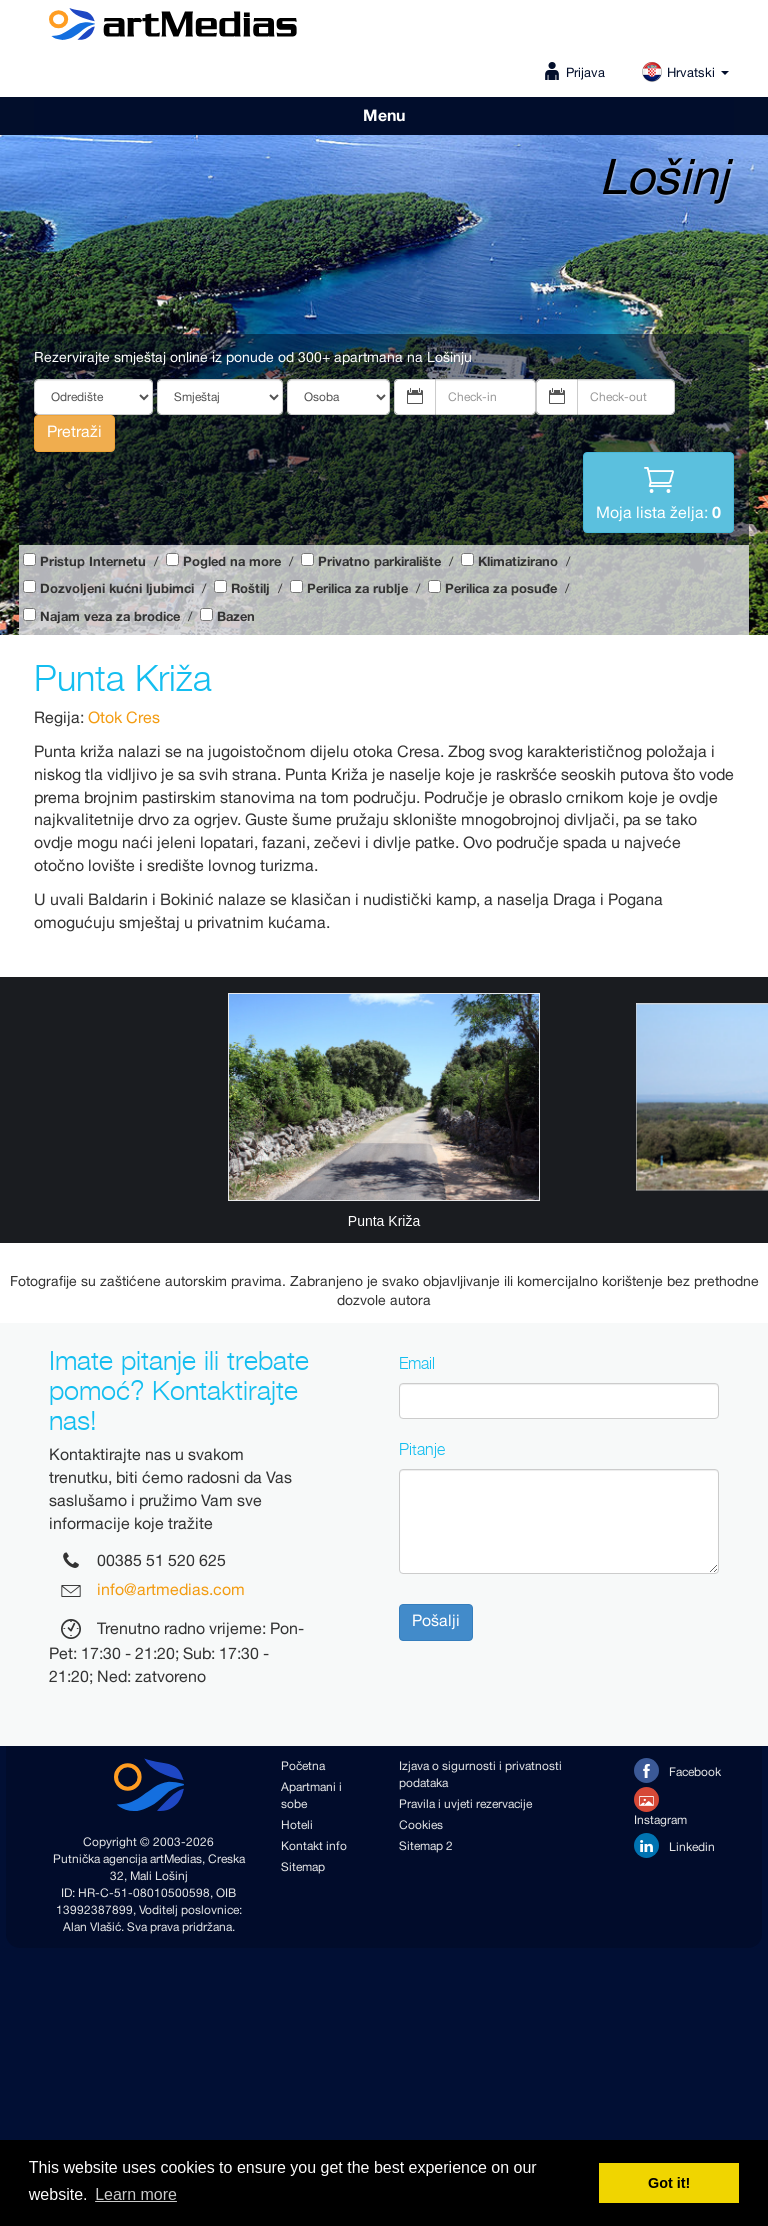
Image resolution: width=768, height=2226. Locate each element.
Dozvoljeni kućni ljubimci (117, 589)
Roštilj (250, 589)
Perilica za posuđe (501, 589)
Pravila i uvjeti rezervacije (465, 1804)
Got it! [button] (669, 2183)
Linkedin (674, 1845)
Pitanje (422, 1449)
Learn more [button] (136, 2194)
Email (417, 1363)
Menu (384, 116)
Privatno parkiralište (379, 562)
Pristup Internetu (93, 562)
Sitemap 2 (426, 1846)
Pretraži (74, 432)
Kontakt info (314, 1846)
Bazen (236, 617)
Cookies (421, 1825)
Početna (303, 1766)
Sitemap (303, 1867)
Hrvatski (685, 73)
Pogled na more (232, 562)
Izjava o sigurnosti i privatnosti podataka (480, 1775)
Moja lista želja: (658, 491)
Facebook (677, 1770)
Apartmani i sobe (311, 1796)
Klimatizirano (518, 562)
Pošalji (436, 1621)
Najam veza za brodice (110, 617)
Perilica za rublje (357, 589)
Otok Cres (124, 718)
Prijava (585, 73)
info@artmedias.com (171, 1591)
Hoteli (297, 1825)
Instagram (660, 1808)
